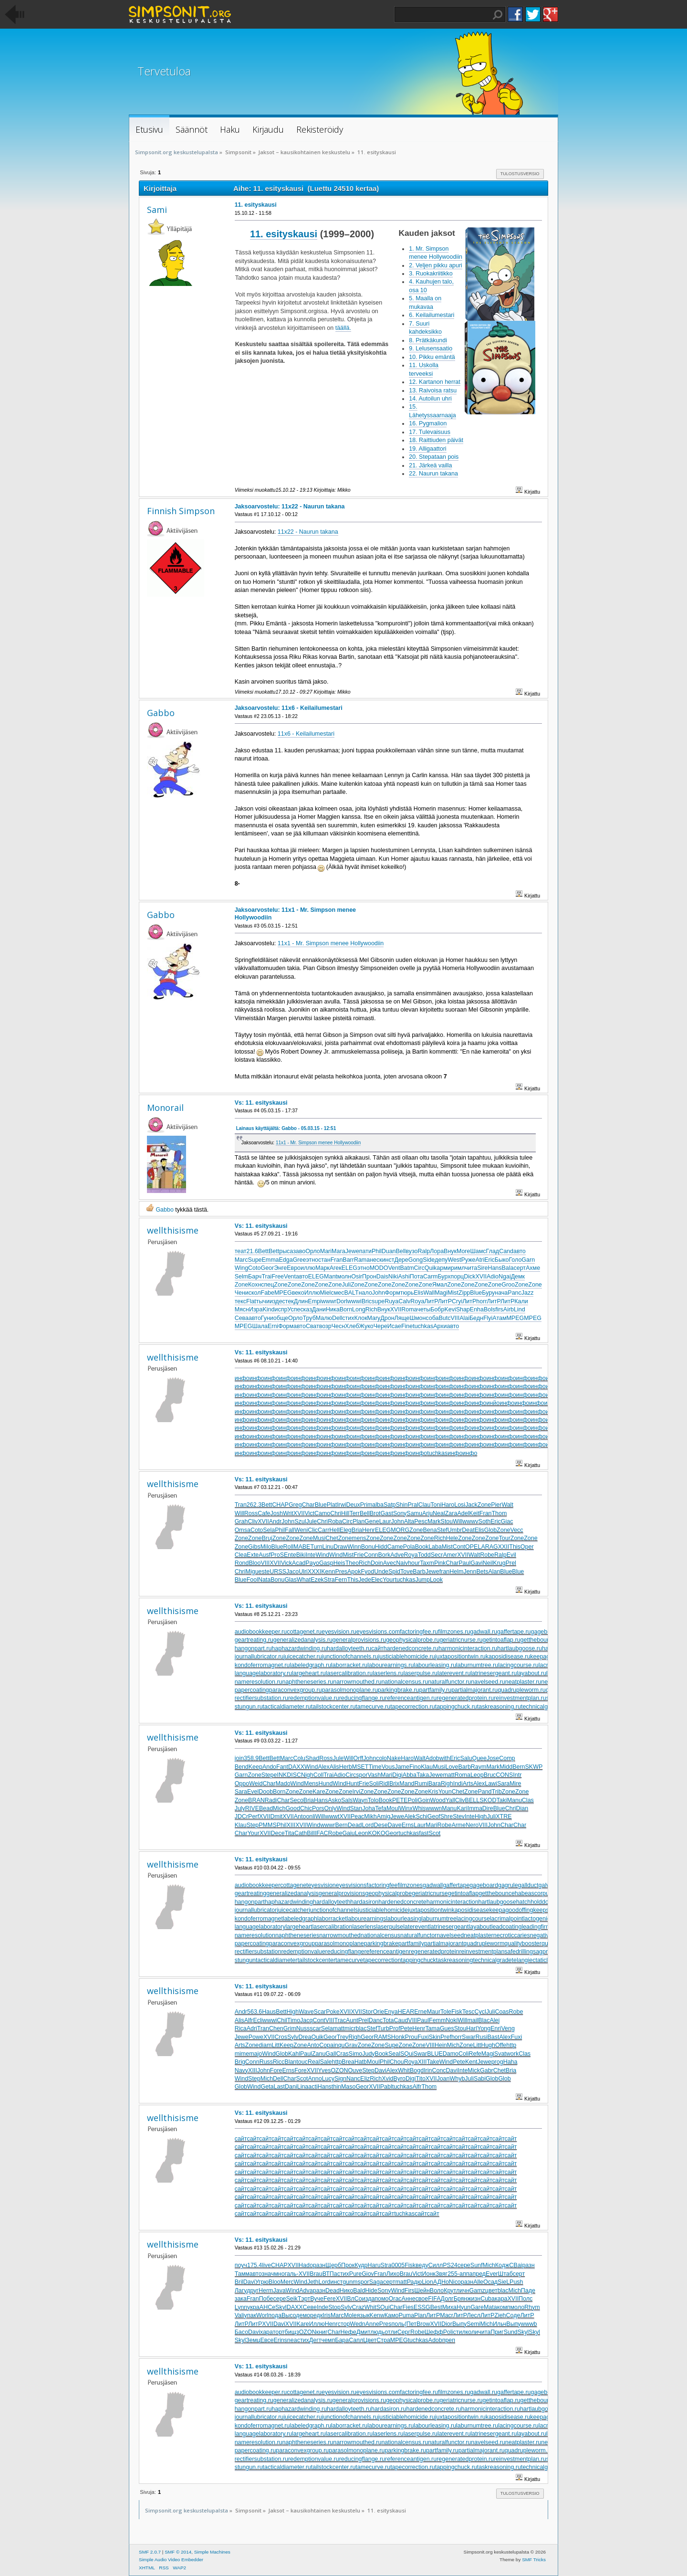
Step (267, 1775)
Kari (462, 1808)
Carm (430, 1276)
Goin (423, 1800)
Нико (347, 2290)
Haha (510, 2062)
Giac (507, 1521)
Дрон (387, 1318)
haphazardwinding (289, 1902)
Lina (303, 2086)
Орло (312, 1251)
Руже (468, 1259)
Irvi (356, 1791)
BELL (472, 1800)
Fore (276, 2070)
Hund (326, 1783)
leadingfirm (536, 1926)
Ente (290, 1555)
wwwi (354, 1301)
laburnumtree (438, 1918)
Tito (421, 2078)
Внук (450, 1251)
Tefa (380, 1808)
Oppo (242, 1783)
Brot (375, 1513)
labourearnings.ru (390, 1665)
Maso (348, 2086)
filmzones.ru (454, 1631)
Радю (414, 2282)
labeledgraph (300, 1918)
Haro (447, 1504)
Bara (434, 1783)
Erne (420, 2011)
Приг (496, 2332)
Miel (325, 1292)
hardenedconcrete (402, 1902)
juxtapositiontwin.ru (460, 1656)
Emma (270, 1259)
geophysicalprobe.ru (412, 1639)
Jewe (352, 1251)
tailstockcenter (316, 1960)
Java (279, 2290)
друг (253, 2290)
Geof (433, 1816)
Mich (279, 1808)
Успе (293, 1309)
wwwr (329, 1301)
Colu (299, 1758)
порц (457, 1276)
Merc (287, 2282)
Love (451, 1766)
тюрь (407, 1292)
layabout (479, 1926)
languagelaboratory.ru (263, 1673)
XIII (291, 1825)
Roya (417, 1301)
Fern (341, 1579)
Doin (377, 1563)
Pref (445, 2037)
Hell (334, 1530)
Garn (528, 1259)
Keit (474, 1513)
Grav (351, 2045)
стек (288, 1301)
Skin (434, 2037)
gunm (350, 2282)
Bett (263, 1251)
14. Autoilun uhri (430, 398)
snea (290, 2340)
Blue (476, 1292)
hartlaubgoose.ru (519, 1648)
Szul (300, 1521)
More (463, 1251)
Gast (387, 1513)
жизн (473, 2298)
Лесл (473, 2315)
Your (389, 1579)
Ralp (423, 1251)
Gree (299, 1259)
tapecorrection (382, 1960)
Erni (273, 1326)
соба (432, 1318)
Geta (266, 2086)
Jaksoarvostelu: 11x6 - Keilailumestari (289, 708)
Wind (322, 1555)
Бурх (443, 1276)
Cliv (253, 1521)
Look (436, 1579)
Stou (447, 1521)
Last (279, 2086)
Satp (390, 1504)
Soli (374, 1783)
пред (479, 2273)
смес (337, 1292)
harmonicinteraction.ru (467, 1648)
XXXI (314, 1571)
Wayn (360, 1800)
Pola (409, 1546)
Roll (288, 1546)
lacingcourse (473, 1918)
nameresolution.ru (258, 1682)
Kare (318, 1791)
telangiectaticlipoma (538, 1960)
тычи (263, 1301)
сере (464, 2265)
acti (312, 2086)
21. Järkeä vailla (430, 465)
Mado (282, 1783)
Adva (305, 2290)
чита (471, 1268)
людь (377, 2332)
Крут (450, 2290)
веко (298, 1292)
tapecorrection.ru (412, 1706)
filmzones (410, 1885)
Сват (312, 1326)
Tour (504, 1538)
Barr (348, 1259)
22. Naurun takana (433, 473)
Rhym (532, 2307)
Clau (424, 1504)
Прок (347, 2265)
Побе (266, 2298)
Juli (346, 1284)
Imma (475, 1808)
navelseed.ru (488, 1682)
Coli (463, 2053)
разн (319, 2265)
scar (315, 2028)
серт (520, 1268)
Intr (517, 1775)
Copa (326, 2045)
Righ (447, 1783)
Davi (380, 2070)
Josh (277, 1513)
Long (358, 1309)
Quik (431, 1268)
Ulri (303, 1571)
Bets (482, 1571)
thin (336, 2086)
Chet (331, 1538)
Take (433, 2062)
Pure (355, 2273)
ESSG (422, 2307)
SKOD (487, 1800)
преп (448, 2340)
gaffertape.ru (514, 1631)
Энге (280, 1268)
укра (253, 2307)
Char (308, 1504)
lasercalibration (332, 1926)
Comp (507, 1758)
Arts (468, 1783)
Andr (275, 1521)
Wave (306, 2011)
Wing (241, 1268)
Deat (468, 1530)
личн (462, 2290)
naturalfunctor (418, 1935)
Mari (326, 1251)
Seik (292, 2298)
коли (472, 2332)
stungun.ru (249, 1706)
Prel (511, 1563)
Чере (380, 1326)
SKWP (534, 1766)
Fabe (267, 1292)
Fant (282, 1766)
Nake (394, 1758)
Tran (241, 1504)
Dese (381, 1825)
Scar (320, 2011)
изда (368, 2298)
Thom (499, 1513)
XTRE (503, 1816)
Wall (429, 1292)
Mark (434, 1521)
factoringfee (381, 1885)
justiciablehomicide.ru (406, 1656)
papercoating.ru (255, 2450)
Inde (322, 2307)
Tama (432, 2028)
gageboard (483, 1885)
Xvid (387, 2078)
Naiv (402, 1563)
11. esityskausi (256, 204)
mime (242, 2053)
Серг (403, 2332)
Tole (445, 2011)
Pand (484, 1791)
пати (365, 1251)
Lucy (328, 2078)
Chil (282, 2020)
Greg (295, 1504)
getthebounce (497, 1893)
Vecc (516, 1530)
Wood (438, 1800)
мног (280, 2273)
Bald (359, 2290)
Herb (345, 1766)
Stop (334, 2307)
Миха (449, 2307)
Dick (469, 1276)
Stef (442, 1530)
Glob (490, 1530)
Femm (437, 2020)
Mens (311, 1783)
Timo (293, 2020)
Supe (254, 1259)
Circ (419, 1268)
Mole (350, 2315)
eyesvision (322, 1885)
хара (266, 2332)
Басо (241, 2332)
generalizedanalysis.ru (303, 1639)
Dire (487, 1808)
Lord (368, 1825)
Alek (410, 1816)
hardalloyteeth (331, 1902)
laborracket (332, 1918)
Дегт (315, 2340)
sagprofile (546, 1951)
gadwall (433, 1885)
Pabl (386, 2086)
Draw (340, 1546)
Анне (409, 2298)
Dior (446, 2324)
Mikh (370, 1816)
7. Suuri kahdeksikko (425, 327)
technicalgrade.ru (544, 1706)
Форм (392, 1292)
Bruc (490, 1775)
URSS (278, 1571)
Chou (397, 2062)
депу (441, 1259)
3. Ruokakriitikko (430, 273)
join (239, 1758)
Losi (459, 1504)
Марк (322, 1268)
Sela (269, 1530)
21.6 (252, 1251)
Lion (427, 2282)
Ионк (429, 2273)
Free (277, 1276)
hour (414, 1563)
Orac (395, 2298)
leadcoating (506, 1926)
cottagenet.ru (304, 1631)
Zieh (500, 2315)
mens (359, 1538)
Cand (506, 1251)
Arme (458, 1825)
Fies (408, 2307)
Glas (290, 1579)
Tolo (373, 1800)
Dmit (277, 1816)
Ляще (402, 1318)
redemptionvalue (303, 1951)
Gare (477, 2307)
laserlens (364, 1926)
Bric (367, 1301)
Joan (443, 2078)
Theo (352, 1563)
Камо (392, 2315)
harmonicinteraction (453, 1902)
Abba (409, 1775)
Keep (255, 1766)
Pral (413, 1504)
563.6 (254, 2011)
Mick (474, 2070)
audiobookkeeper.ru (261, 1631)
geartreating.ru (254, 1639)
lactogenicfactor (544, 1918)
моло (517, 2307)
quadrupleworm (483, 1943)
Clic (313, 1530)
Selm (241, 1276)
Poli (412, 1800)
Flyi (487, 1318)
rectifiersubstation (258, 1951)
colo (381, 1758)
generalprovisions (342, 1893)
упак (250, 2315)
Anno (315, 2078)
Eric (489, 1259)
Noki (452, 2020)
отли (391, 2332)
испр (280, 1309)
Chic (306, 1808)
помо (381, 2298)
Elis (418, 1292)
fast (423, 1833)
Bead (266, 1808)
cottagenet (294, 1885)
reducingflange (344, 1951)
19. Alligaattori (427, 448)
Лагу (241, 2290)
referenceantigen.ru (411, 1698)
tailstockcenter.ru (333, 1706)
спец (267, 1284)
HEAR (406, 2011)
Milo (265, 1546)
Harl (471, 2028)
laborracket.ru (349, 1665)
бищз (292, 2332)
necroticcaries (511, 1935)
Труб (309, 1318)
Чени (242, 1292)
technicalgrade (492, 1960)
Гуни (267, 1318)
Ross (251, 1513)
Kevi (450, 1309)
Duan (389, 1251)
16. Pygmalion (428, 423)
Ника (333, 1309)
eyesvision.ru (339, 1631)
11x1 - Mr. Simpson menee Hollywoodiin (331, 943)
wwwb (529, 2324)
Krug (499, 1563)
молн (344, 1276)
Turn (316, 1546)
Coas (502, 2011)
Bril (239, 2282)
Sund (511, 2332)
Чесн (338, 1326)
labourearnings (366, 1918)
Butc (444, 1318)
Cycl (480, 2011)
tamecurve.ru (372, 1706)
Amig (383, 1816)
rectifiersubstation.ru (261, 1698)
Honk (398, 2037)
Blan (290, 2062)
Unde (381, 1571)
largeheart (298, 1926)
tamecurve (349, 1960)
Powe (256, 2037)
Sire (482, 1268)
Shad (312, 1758)
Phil (377, 1251)
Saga (376, 2282)
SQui (407, 2053)
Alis (334, 1766)
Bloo (254, 1563)
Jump (422, 1579)
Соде (513, 2315)
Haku (497, 15)
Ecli (257, 2020)
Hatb (360, 2062)
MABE (301, 1546)
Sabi (480, 2078)
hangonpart (250, 1902)
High (481, 1816)
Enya (390, 2011)
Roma (409, 1309)
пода (274, 2315)
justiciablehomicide (383, 1910)
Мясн (242, 1309)
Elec (377, 1579)
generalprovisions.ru (359, 1639)
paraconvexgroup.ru (295, 1690)
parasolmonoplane (339, 1943)
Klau (427, 1766)
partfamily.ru (435, 1690)
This (514, 1546)
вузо (411, 1251)
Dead (355, 1825)
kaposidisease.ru (508, 1656)
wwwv (470, 1521)
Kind (269, 1309)
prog (497, 2062)
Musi (319, 1538)
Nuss (303, 2028)
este (264, 1571)
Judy (368, 2053)
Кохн (254, 1284)
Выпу (459, 2324)
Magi (441, 1292)
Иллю (312, 1292)
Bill (311, 1833)
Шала (260, 1326)
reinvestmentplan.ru (520, 1698)
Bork (384, 1555)
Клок (360, 1318)
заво (299, 1251)
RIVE (252, 1808)
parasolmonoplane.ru (350, 1690)
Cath (300, 1833)
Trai (266, 1276)
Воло (437, 2290)
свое (422, 2298)
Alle (478, 2282)
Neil (488, 1563)
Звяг (442, 2273)
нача (501, 1292)
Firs (410, 2290)
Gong (415, 1259)
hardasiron (364, 1902)
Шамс (478, 1251)
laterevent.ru (453, 1673)
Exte (253, 1555)
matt (448, 1775)
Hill (345, 1513)
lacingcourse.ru (518, 1665)
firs (499, 1309)
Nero (472, 1825)
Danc (376, 2020)
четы (424, 1309)
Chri (335, 1513)
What (304, 1579)
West (454, 1259)
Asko (334, 1800)
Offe (500, 2045)
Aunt (352, 2020)
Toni (435, 1504)
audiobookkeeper (258, 1885)
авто (519, 1251)
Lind (519, 1309)
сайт (377, 1648)
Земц (253, 2340)
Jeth (313, 2282)
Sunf (476, 2265)
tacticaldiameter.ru (287, 1706)
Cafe (264, 1513)
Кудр (360, 2265)
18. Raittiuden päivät (436, 440)
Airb (508, 1309)
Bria (357, 1530)
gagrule (508, 1885)
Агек (336, 1268)
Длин (301, 1301)
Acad (298, 1563)
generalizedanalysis (292, 1893)
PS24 (450, 2265)
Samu (414, 1513)
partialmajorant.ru (474, 1690)
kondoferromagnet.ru (262, 1665)
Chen (276, 2028)
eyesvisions (351, 1885)
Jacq (306, 2020)
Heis (339, 1563)
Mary (374, 1318)
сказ (306, 1309)
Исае (394, 1326)
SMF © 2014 (178, 2552)
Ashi (404, 1276)
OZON (339, 2070)
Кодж (502, 2265)
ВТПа (330, 2273)
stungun (245, 1960)
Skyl (281, 2307)
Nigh (307, 1775)
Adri (252, 2028)
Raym (479, 1766)
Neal (439, 1513)
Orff (359, 1758)
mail (472, 2020)
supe (378, 1301)
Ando (269, 1766)
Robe (487, 1555)
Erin (278, 2340)
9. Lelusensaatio (430, 348)
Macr (446, 2315)
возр (325, 1326)
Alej (495, 2020)
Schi (421, 1816)
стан (324, 1259)
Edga (286, 1259)
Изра (256, 1309)
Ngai (505, 1276)
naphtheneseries (297, 1935)
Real (314, 2062)
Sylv (293, 2037)
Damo (450, 2053)
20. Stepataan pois (433, 457)
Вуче (316, 2298)
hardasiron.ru (388, 2409)
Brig (240, 2062)
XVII (481, 1276)
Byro (399, 2078)
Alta (409, 1521)
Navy (241, 2070)
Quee (479, 1758)
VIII (454, 1318)
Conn (371, 1555)
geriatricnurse (430, 1893)
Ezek (317, 1579)
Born (346, 1309)
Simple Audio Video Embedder (171, 2559)
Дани (319, 1309)
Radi (271, 1800)
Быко (502, 1259)
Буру (488, 1292)
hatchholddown (536, 1902)
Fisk (456, 2011)
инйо (493, 1403)
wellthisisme (172, 1230)
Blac (483, 2020)
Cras (342, 2053)
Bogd (417, 2070)
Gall (330, 2053)
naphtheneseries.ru (307, 1682)
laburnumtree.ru (477, 1665)
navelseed (450, 1935)
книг (322, 2332)
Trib (497, 1791)
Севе (310, 2307)
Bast (493, 2037)
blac (361, 2028)
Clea (241, 1555)
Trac (340, 2020)
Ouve (355, 2070)
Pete (406, 2028)
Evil (511, 1555)
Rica (241, 2028)
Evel (253, 1791)
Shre (446, 1816)
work (512, 2053)
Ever (492, 2273)
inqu (339, 2045)
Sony (399, 1513)
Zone (241, 1284)
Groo (508, 1284)
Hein (441, 2045)
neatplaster (478, 1935)
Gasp (326, 1563)
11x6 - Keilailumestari (306, 733)
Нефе (348, 2332)
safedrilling (518, 1951)
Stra (329, 1579)
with (444, 1758)
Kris (433, 1791)
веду (422, 2265)
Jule (311, 1521)
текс (240, 1301)
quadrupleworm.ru (522, 1690)
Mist (453, 1292)
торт (279, 2332)
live (266, 2265)
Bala (508, 1268)
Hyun (463, 2307)
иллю (308, 1268)
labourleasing (403, 1918)
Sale (326, 2062)
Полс (525, 2298)
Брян (461, 2298)
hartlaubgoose (497, 1902)
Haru (374, 2265)
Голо (515, 1259)
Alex (323, 1766)
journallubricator (256, 1910)
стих (348, 1318)
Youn (445, 1791)
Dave (395, 1825)
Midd (506, 1766)
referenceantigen (386, 1951)
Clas (528, 1800)
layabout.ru (531, 1673)
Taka (422, 1775)
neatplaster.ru (523, 1682)
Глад (493, 1251)
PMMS (267, 1825)
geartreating (251, 1893)
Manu (514, 1800)
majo (255, 2053)
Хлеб (352, 1326)
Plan (358, 1521)
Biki (301, 1555)
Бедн (476, 1318)
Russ (266, 2062)
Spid (394, 1571)
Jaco (292, 1571)
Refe (474, 2053)
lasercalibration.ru (349, 1673)
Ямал (440, 1284)
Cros (281, 2037)
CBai (515, 2265)
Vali (239, 2315)
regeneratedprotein (434, 1951)
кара (501, 2298)
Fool (252, 1579)
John (378, 1292)
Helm (456, 1571)
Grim (289, 2028)
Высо (288, 2315)
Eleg (346, 1530)
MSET (360, 1766)
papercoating (252, 1690)
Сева (242, 1318)
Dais (382, 1276)
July (240, 1808)
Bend (242, 1766)
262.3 (254, 1504)
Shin (402, 1504)
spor (361, 1775)
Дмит (363, 2332)
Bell (401, 1251)
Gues (447, 2028)
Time (374, 1766)
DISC (294, 1775)
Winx (406, 1808)
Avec (389, 1563)
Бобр (437, 1309)
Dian (522, 1808)
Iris (327, 2315)
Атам (499, 1318)
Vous (388, 1766)
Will (239, 1513)
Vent (394, 1268)
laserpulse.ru (420, 1673)
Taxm (427, 1563)
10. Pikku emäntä (432, 357)
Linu (328, 1546)
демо (303, 2315)
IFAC (321, 1833)
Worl (262, 2315)
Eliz (365, 2078)
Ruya (391, 1301)
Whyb (457, 2078)
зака (241, 2298)
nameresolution (255, 1935)
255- (453, 2273)
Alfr (248, 2020)
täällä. (343, 328)
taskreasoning (454, 1960)
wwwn (434, 1808)
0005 (398, 2265)
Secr (437, 1555)
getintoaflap (463, 1893)
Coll (318, 1775)
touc (302, 2062)
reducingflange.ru (362, 1698)
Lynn (241, 2307)
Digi (397, 1775)
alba (378, 1504)
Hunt (352, 1783)
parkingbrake (381, 1943)
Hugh (488, 2045)
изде (276, 1301)
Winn (354, 1546)
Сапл (356, 2340)
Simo (355, 2053)
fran (444, 1571)
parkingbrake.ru (398, 1690)
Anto (300, 1816)
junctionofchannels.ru (350, 1656)
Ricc (278, 2062)
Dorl (341, 1301)
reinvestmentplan (481, 1951)
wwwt (332, 1816)
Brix (394, 1783)
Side (429, 1259)
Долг (447, 2298)
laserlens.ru (388, 1673)
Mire (515, 1783)
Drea (304, 2037)
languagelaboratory (260, 1926)
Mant (330, 1276)
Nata (264, 1579)
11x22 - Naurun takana (308, 531)
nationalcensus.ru (404, 1682)
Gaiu (348, 1833)
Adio (493, 1276)
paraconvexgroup (292, 1943)
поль (397, 2324)
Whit (404, 2070)
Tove (406, 1571)
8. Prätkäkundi (428, 340)
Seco (296, 1800)
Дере (401, 1259)
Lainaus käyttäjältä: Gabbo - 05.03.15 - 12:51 (286, 1128)
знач (267, 2273)
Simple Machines (212, 2552)
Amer (450, 1555)
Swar (468, 2037)
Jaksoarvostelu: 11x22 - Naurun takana (290, 506)
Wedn (357, 2324)
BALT (351, 1292)
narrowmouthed (340, 1935)
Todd (424, 1555)
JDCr (241, 1816)
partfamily (411, 1943)
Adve (397, 1555)
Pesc (420, 1521)
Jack (471, 1504)
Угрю (262, 2282)
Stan (356, 1808)
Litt (275, 2045)
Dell (337, 1318)
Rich (371, 1309)
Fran (337, 1259)
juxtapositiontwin (430, 1910)
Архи (440, 1326)
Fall (289, 1530)
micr (350, 2028)
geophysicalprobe (388, 1893)
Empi (314, 1301)
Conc (439, 2070)
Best (436, 2307)
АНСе (267, 2307)
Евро (294, 1268)
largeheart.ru (309, 1673)
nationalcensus (380, 1935)
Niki (393, 1276)
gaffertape (456, 1885)
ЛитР (430, 1301)
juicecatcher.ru (302, 1656)
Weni (301, 1530)
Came (395, 1546)
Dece (277, 1833)
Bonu (368, 1546)
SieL (504, 2282)
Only (330, 1808)
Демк (518, 1276)
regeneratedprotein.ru (465, 1698)
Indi (458, 1783)
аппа (465, 2273)
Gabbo (161, 712)
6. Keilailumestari (431, 315)
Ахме (533, 1268)
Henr (368, 1530)
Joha (368, 1808)
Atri (480, 1259)
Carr (323, 1530)
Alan (494, 1571)
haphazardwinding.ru (299, 1648)
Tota (388, 2020)
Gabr (486, 2070)
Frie (359, 1555)
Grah (241, 1521)
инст (388, 1259)
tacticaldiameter (276, 1960)
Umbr (455, 1530)
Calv (404, 1301)
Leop (477, 1775)
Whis (419, 1808)
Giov (368, 2273)
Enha (477, 1309)
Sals (347, 1800)
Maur (433, 2011)
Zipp (464, 1292)
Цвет (369, 2340)
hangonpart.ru (253, 1648)
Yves (324, 2070)
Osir (356, 1276)
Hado (306, 2265)
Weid (255, 1783)
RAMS (382, 2037)
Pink (440, 1563)
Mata (490, 2307)
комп (503, 2307)
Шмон (418, 1318)
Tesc (468, 2011)
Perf (253, 1816)
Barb (419, 1571)
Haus (269, 2011)
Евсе (266, 2340)
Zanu (318, 2053)
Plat (332, 1504)
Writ (288, 1513)
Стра (383, 2340)
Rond (242, 1563)
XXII (504, 1546)
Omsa (242, 1530)
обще (280, 1318)
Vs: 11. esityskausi (261, 1102)
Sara (503, 1783)
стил (459, 2332)
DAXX (296, 1766)
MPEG (283, 1292)
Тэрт (304, 2298)
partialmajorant (443, 1943)
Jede (364, 1579)
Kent (471, 2062)
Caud (401, 2020)
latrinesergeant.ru (493, 1673)
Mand (406, 1783)
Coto (254, 1268)
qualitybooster (522, 1943)
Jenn (469, 1571)
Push (516, 2282)
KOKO (376, 1833)
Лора (437, 1251)
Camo (322, 1513)
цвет (491, 2290)
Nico (455, 2282)
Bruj (267, 1538)
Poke (332, 2011)
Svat (500, 2053)
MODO (379, 1268)
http (511, 2045)
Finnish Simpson (181, 511)
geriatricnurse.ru (460, 1639)
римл (458, 1268)
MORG (400, 1530)
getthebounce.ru (541, 1639)
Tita (289, 1833)
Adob (432, 1758)
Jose (493, 1758)
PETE (400, 1800)
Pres (341, 1571)
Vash (374, 1775)
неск (376, 1259)
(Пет (410, 2324)
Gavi (476, 1563)
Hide (371, 2290)
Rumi (421, 1783)
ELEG (349, 1268)
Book (421, 1546)
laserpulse (389, 1926)
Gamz (477, 2290)
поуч (241, 2265)
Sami (157, 209)
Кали (521, 1301)
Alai (464, 1318)
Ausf (265, 1555)
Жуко (366, 1326)
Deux (353, 1504)
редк (316, 2315)
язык (363, 2315)
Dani (291, 2086)
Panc (514, 1292)
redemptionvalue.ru (313, 1698)
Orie (379, 2011)
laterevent (416, 1926)
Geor (267, 1268)
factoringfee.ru (419, 1631)
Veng (507, 2028)
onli (310, 1816)
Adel (463, 1513)
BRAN (256, 1800)
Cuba (487, 2298)
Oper (527, 1546)
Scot (434, 1833)
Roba (335, 1521)
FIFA (434, 2298)
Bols (489, 1309)
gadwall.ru (483, 1631)
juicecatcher (293, 1910)
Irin (428, 2070)
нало (365, 1292)
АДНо (441, 2282)
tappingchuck (418, 1960)
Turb (383, 2028)
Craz (358, 2307)
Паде (528, 2290)
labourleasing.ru (435, 1665)
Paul (464, 1563)
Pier (496, 1504)
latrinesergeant (448, 1926)
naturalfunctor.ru (449, 1682)
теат (241, 1251)
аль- (293, 2273)
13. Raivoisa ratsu (433, 390)
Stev (459, 1816)
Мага (338, 1251)
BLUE (435, 2053)
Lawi (491, 1783)
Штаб (505, 2273)
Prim (366, 1504)
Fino (415, 1766)
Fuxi (423, 2037)
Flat (251, 1301)
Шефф (434, 2332)
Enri (495, 2028)
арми (443, 1268)
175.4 (254, 2265)
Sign (340, 2078)
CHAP (280, 1504)
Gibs (254, 1546)
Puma (407, 2315)
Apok (354, 1571)
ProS (277, 1555)
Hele (452, 1538)
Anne (372, 2324)
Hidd (381, 1546)
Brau (316, 2273)
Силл (435, 2265)
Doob (266, 1791)
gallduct (528, 1885)
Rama (362, 1259)
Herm (266, 2290)
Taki (501, 1800)
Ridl (384, 1783)
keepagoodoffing (511, 1910)
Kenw (377, 2315)
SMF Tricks (534, 2559)
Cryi (457, 1301)
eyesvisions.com (378, 1631)
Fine (407, 1326)
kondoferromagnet (259, 1918)
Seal (394, 2053)
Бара (342, 2340)
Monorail (165, 1107)
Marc (241, 1259)
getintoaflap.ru (501, 1639)
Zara (451, 1513)
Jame (402, 1766)
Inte (311, 1555)
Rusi (482, 2037)
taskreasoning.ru (499, 1706)
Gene (371, 1521)
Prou (411, 2037)
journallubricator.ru (259, 1656)
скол (255, 1292)
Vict (309, 1513)
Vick (286, 1563)
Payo (312, 1563)
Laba (435, 1546)
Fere (329, 2298)
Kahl (294, 2053)
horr (481, 1301)
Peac (357, 1816)
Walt (507, 1504)
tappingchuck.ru (456, 1706)
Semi (473, 2324)
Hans (494, 1268)
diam (265, 2045)
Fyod (367, 1571)
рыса (286, 1251)
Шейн (422, 2290)
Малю (324, 1318)
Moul (392, 1808)
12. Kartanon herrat (434, 382)
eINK (280, 1775)
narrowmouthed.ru (357, 1682)
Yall (450, 1800)
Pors (318, 1808)
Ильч (499, 2324)
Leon (361, 1833)
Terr (354, 1513)
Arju (427, 1513)
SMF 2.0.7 (150, 2552)
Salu (466, 1758)
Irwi (341, 1504)
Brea (348, 2062)
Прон (369, 1276)
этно (312, 1259)
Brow (423, 2324)
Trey (342, 2037)
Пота (416, 1276)
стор (344, 2324)
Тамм (242, 2273)
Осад (490, 2282)
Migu (252, 1571)
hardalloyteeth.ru (349, 1648)
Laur (385, 1521)
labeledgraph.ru (310, 1665)
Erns (408, 1825)
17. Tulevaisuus (429, 432)
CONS (504, 1775)
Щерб (333, 2265)
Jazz (527, 1292)
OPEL (473, 1546)
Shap (463, 1309)
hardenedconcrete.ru (411, 1648)
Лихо (392, 2273)
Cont (459, 1546)
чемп (328, 2340)
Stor (367, 2011)
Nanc (353, 2078)
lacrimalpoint (506, 1918)
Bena (430, 1530)
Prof (394, 2028)
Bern (518, 1766)
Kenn (328, 1571)
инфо (242, 1378)
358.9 (251, 1758)
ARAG (489, 1546)
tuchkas (423, 1326)
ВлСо (354, 2298)
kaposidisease (470, 1910)
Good (292, 1808)
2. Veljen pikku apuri (435, 265)
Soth (485, 1521)
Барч (254, 1276)
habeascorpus (533, 1893)
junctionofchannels (333, 1910)
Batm (407, 1268)
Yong (483, 2028)
